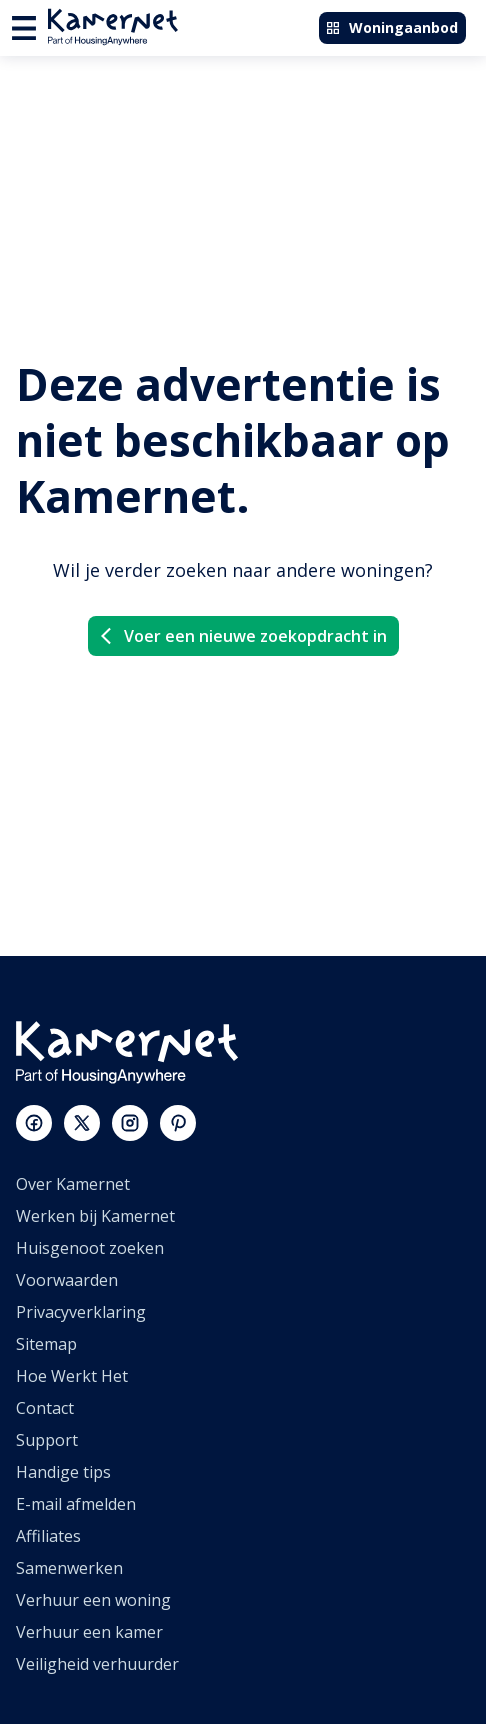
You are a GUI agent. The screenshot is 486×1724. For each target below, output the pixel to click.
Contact (45, 1408)
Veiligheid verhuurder (97, 1664)
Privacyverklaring (81, 1312)
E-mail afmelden (76, 1504)
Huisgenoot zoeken (90, 1248)
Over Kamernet (73, 1184)
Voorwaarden (67, 1280)
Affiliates (48, 1536)
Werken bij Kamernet (95, 1216)
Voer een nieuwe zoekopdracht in (241, 636)
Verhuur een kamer (89, 1632)
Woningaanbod (391, 27)
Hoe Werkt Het (72, 1376)
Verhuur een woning (93, 1600)
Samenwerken (69, 1568)
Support (47, 1440)
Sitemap (46, 1344)
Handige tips (63, 1472)
